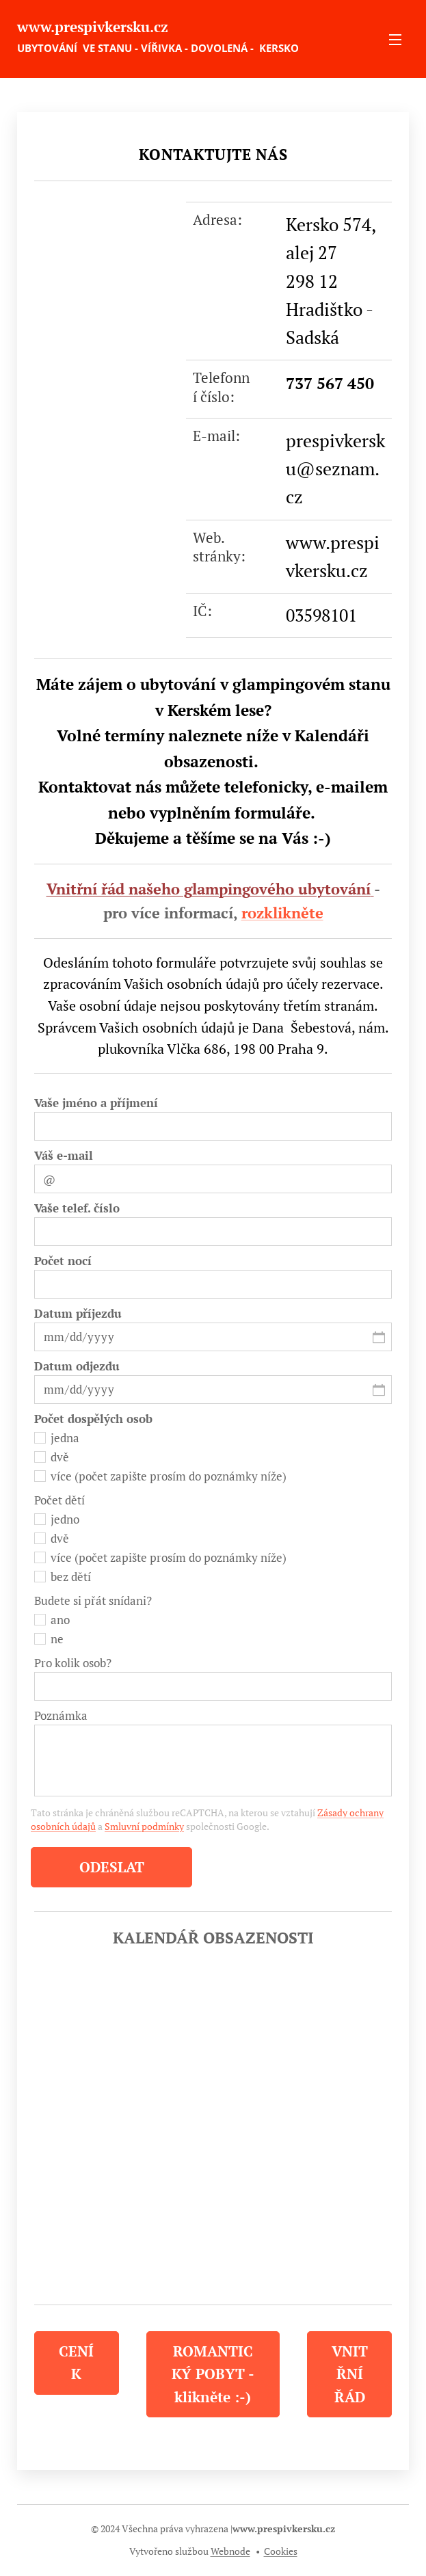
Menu (395, 39)
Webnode (230, 2551)
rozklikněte (282, 912)
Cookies (280, 2551)
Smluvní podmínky (144, 1826)
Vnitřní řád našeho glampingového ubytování (208, 889)
